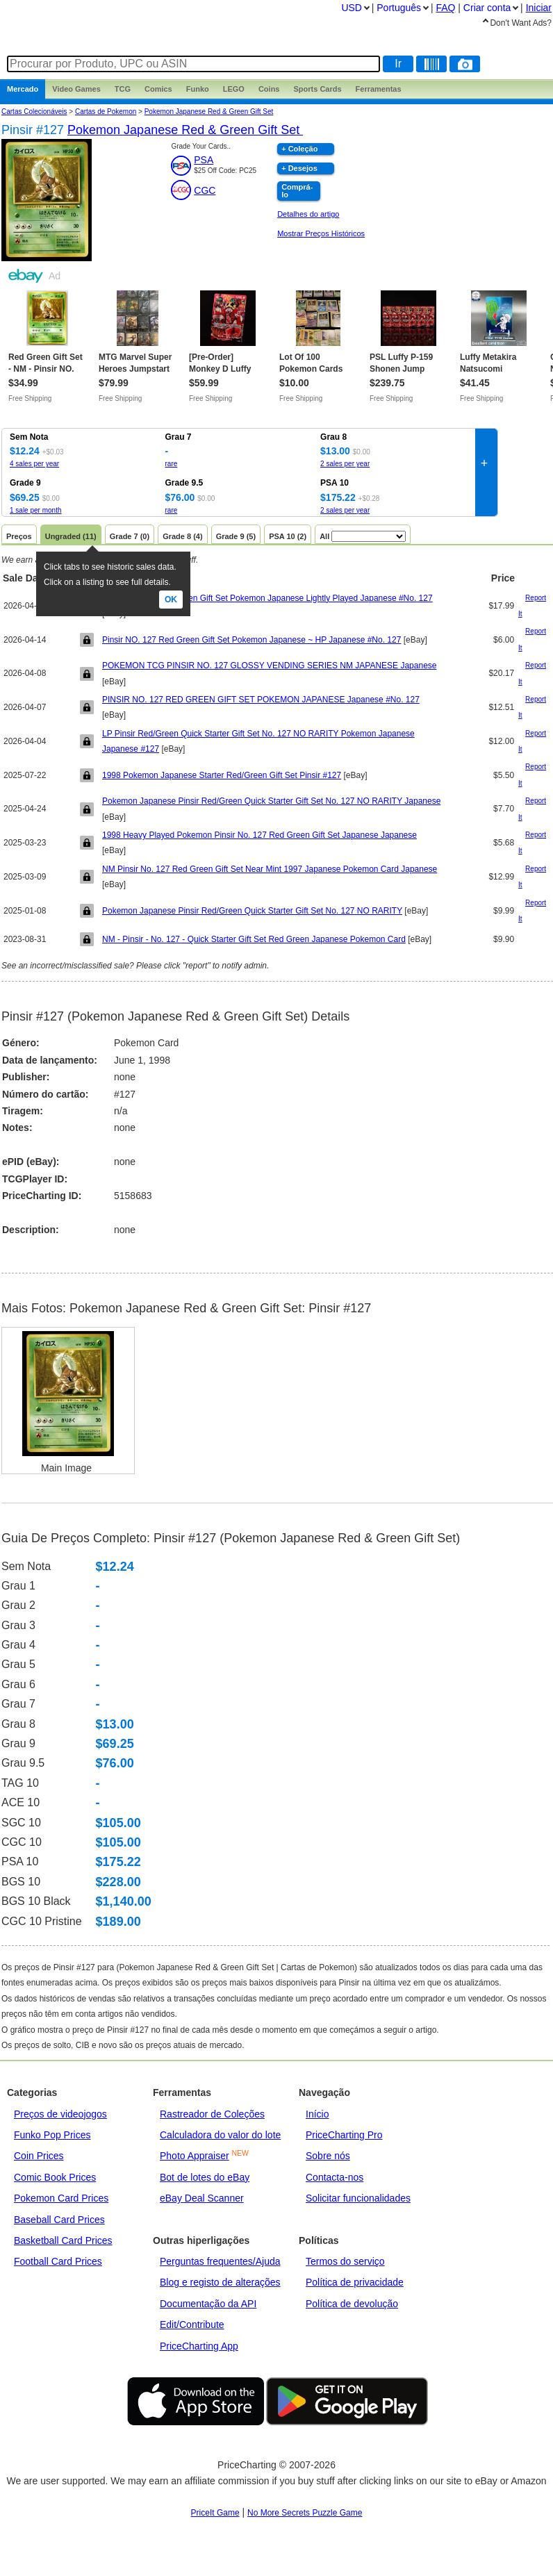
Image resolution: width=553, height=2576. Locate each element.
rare (171, 464)
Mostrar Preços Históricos (321, 233)
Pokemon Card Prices (61, 2198)
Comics (158, 89)
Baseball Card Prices (59, 2219)
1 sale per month (36, 510)
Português (399, 7)
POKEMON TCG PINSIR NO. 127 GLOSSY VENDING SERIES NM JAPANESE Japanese (269, 665)
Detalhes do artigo (308, 214)
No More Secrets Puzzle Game (304, 2513)
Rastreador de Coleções (212, 2114)
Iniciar (539, 7)
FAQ (445, 7)
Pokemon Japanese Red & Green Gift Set (209, 111)
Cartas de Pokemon (105, 111)
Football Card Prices (58, 2261)
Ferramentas (379, 89)
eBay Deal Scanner (202, 2198)
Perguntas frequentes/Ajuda (220, 2261)
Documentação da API (208, 2303)
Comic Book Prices (55, 2177)
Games (76, 89)
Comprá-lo (297, 191)
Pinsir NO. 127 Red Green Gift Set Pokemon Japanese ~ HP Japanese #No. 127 (251, 640)
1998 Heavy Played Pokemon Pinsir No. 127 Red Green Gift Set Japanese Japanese (259, 835)
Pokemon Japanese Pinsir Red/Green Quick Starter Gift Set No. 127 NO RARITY (252, 911)
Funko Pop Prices (52, 2134)
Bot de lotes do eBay (204, 2177)
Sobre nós (328, 2155)
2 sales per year (345, 464)
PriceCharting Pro (344, 2134)
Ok (171, 599)
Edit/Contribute (192, 2324)
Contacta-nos (334, 2177)
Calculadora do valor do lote (220, 2134)
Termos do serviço (345, 2261)
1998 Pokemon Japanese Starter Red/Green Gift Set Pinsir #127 (221, 775)
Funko (197, 89)
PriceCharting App (199, 2346)
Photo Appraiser (194, 2155)
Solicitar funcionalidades (358, 2198)
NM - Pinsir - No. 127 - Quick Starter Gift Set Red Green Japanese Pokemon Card (254, 939)
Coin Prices (39, 2155)
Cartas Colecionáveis (34, 111)
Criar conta (487, 7)
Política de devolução (352, 2303)
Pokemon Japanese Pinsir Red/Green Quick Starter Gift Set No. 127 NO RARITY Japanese (271, 801)
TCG (123, 89)
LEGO (234, 89)
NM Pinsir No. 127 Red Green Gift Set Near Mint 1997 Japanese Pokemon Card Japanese (269, 869)
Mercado (22, 89)
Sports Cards (317, 89)
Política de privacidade (355, 2282)
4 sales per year (34, 464)
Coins (269, 89)
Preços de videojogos (60, 2114)
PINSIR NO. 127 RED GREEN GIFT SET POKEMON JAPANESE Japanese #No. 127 (261, 699)
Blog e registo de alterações (220, 2282)
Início (317, 2114)
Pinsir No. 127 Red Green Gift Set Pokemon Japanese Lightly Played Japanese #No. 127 (267, 598)
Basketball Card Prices (63, 2240)
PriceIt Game (215, 2513)
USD (351, 7)
